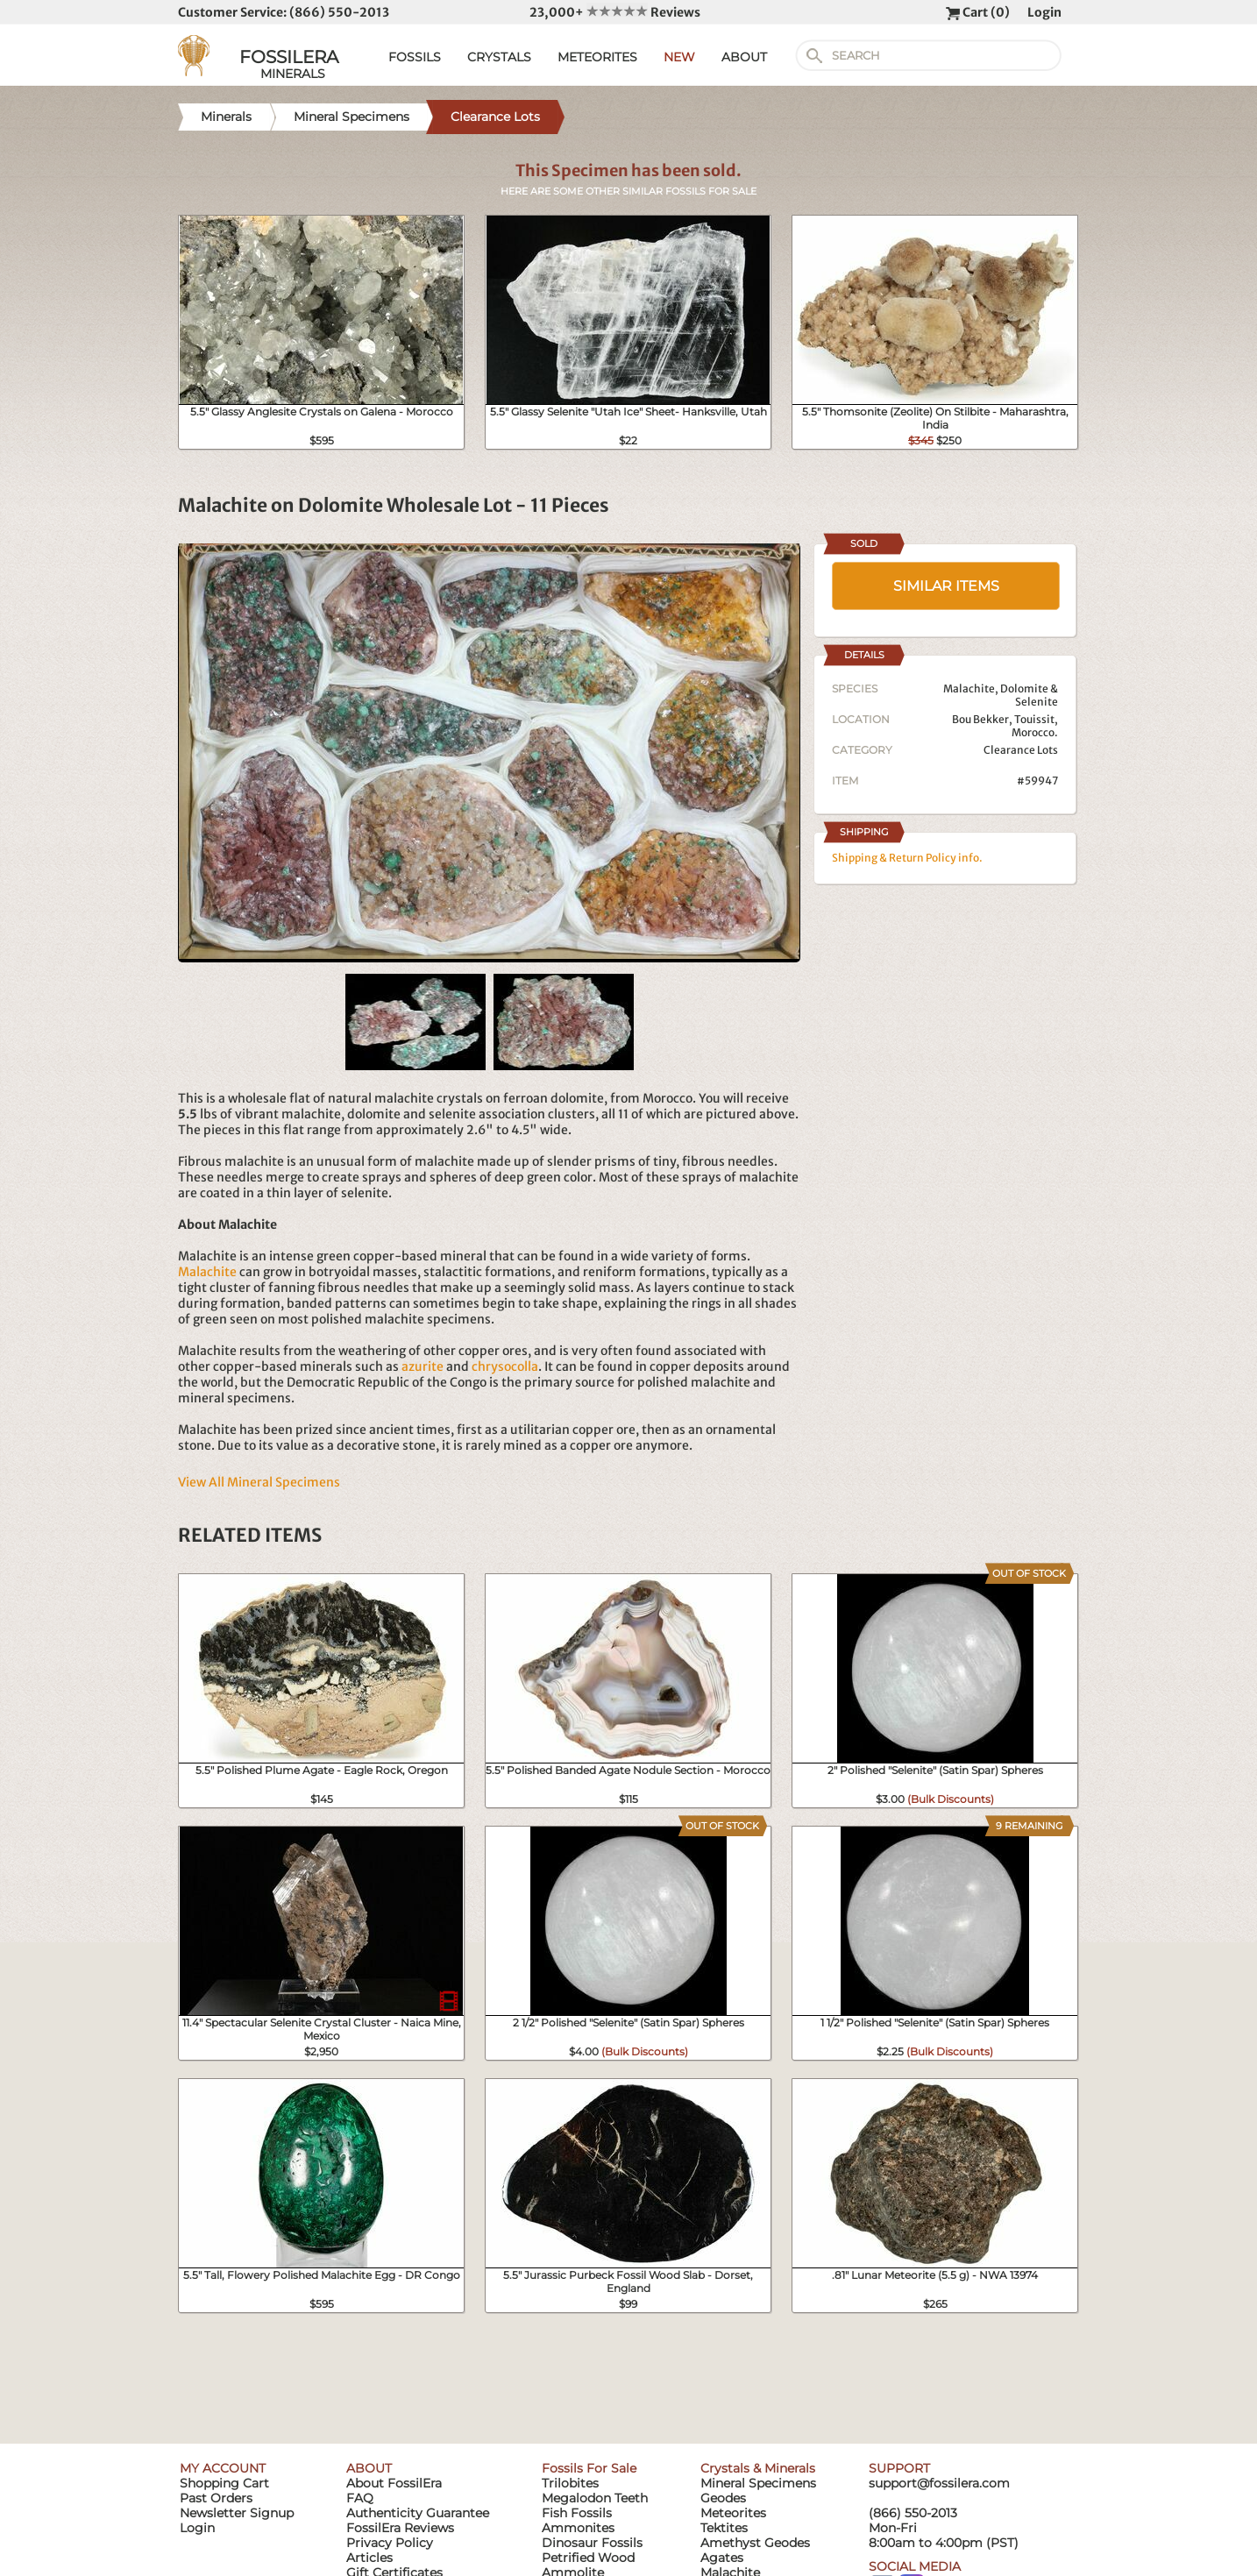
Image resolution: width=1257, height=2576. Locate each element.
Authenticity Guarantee (417, 2513)
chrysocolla (505, 1366)
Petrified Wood (588, 2557)
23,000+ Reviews (614, 12)
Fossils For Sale (589, 2468)
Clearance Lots (1021, 749)
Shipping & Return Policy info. (907, 857)
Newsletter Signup (237, 2513)
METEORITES (597, 57)
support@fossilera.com (939, 2483)
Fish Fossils (577, 2513)
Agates (721, 2557)
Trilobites (570, 2483)
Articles (369, 2557)
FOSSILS (414, 57)
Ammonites (578, 2528)
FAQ (359, 2498)
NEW (679, 57)
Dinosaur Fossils (592, 2543)
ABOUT (744, 57)
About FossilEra (394, 2483)
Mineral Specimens (758, 2483)
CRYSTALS (499, 57)
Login (1044, 12)
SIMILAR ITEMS (946, 586)
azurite (422, 1366)
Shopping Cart (224, 2483)
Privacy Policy (389, 2543)
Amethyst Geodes (755, 2543)
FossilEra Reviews (400, 2528)
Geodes (723, 2498)
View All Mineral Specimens (259, 1482)
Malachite (207, 1272)
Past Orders (216, 2498)
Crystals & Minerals (757, 2468)
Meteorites (733, 2513)
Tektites (724, 2528)
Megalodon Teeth (595, 2498)
